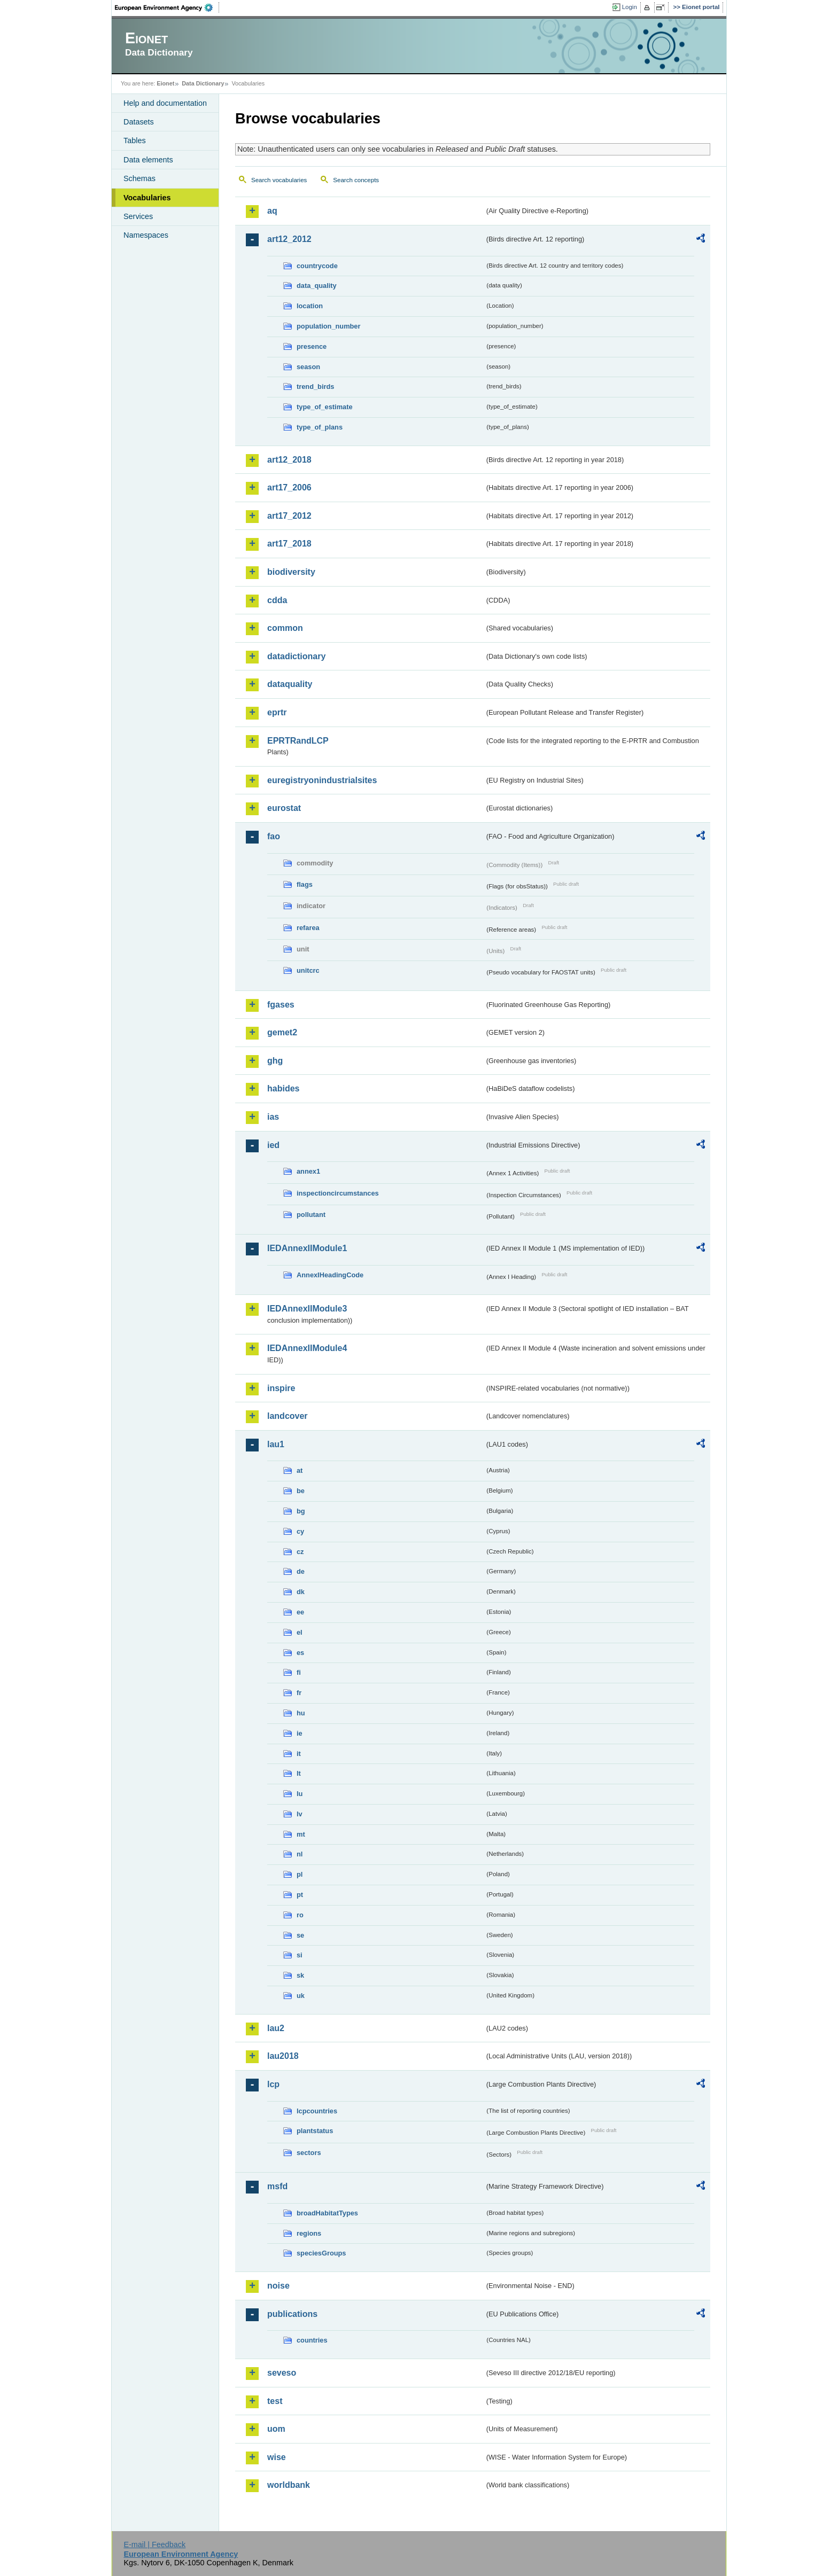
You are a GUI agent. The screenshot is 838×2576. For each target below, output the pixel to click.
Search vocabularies (279, 180)
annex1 (308, 1171)
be (301, 1491)
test (274, 2401)
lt (299, 1773)
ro (300, 1915)
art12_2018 (289, 459)
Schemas (139, 178)
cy (300, 1531)
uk (301, 1996)
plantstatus (315, 2131)
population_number (328, 326)
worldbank (288, 2484)
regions (309, 2233)
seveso (281, 2372)
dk (301, 1592)
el (299, 1632)
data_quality (317, 286)
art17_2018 (289, 543)
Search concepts (356, 180)
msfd (277, 2186)
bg (301, 1511)
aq (272, 210)
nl (299, 1854)
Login (629, 7)
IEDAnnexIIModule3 (307, 1308)
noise (278, 2285)
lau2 (275, 2028)
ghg (275, 1060)
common (285, 628)
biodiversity (291, 571)
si (299, 1955)
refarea (308, 928)
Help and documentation (165, 103)
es (300, 1653)
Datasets (138, 122)
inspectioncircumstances (338, 1193)
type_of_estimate (325, 407)
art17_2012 (289, 515)
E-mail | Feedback (154, 2544)
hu (301, 1713)
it (299, 1754)
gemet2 (282, 1032)
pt (300, 1895)
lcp (273, 2084)
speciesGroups (321, 2253)
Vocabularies (147, 197)
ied (273, 1145)
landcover (287, 1415)
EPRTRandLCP (298, 740)
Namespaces (145, 235)
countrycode (317, 266)
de (301, 1571)
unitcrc (308, 970)
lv (299, 1814)
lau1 (275, 1444)
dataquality (289, 684)
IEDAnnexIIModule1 (307, 1248)
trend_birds (315, 387)
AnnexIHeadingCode (330, 1275)
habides (283, 1088)
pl (299, 1874)
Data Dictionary (203, 83)
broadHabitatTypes (327, 2213)
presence (312, 346)
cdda (277, 600)
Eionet (165, 83)
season (308, 367)
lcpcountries (317, 2111)
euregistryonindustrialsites (322, 780)
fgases (280, 1004)
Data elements (148, 159)
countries (312, 2340)
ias (273, 1116)
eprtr (276, 712)
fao (273, 836)
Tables (134, 140)
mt (301, 1834)
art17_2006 (289, 487)
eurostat (284, 808)
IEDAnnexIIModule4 (307, 1348)
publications (292, 2314)
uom (276, 2428)
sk (300, 1975)
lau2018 (283, 2055)
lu (299, 1794)
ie (299, 1733)
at (299, 1470)
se (300, 1935)
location (310, 306)
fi (299, 1672)
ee (300, 1612)
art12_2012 (289, 239)
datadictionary (296, 656)
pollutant (311, 1215)
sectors (309, 2153)
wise (276, 2457)
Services (138, 216)
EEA (167, 7)
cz (300, 1552)
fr (299, 1693)
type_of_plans (320, 427)
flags (305, 884)
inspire (281, 1388)
